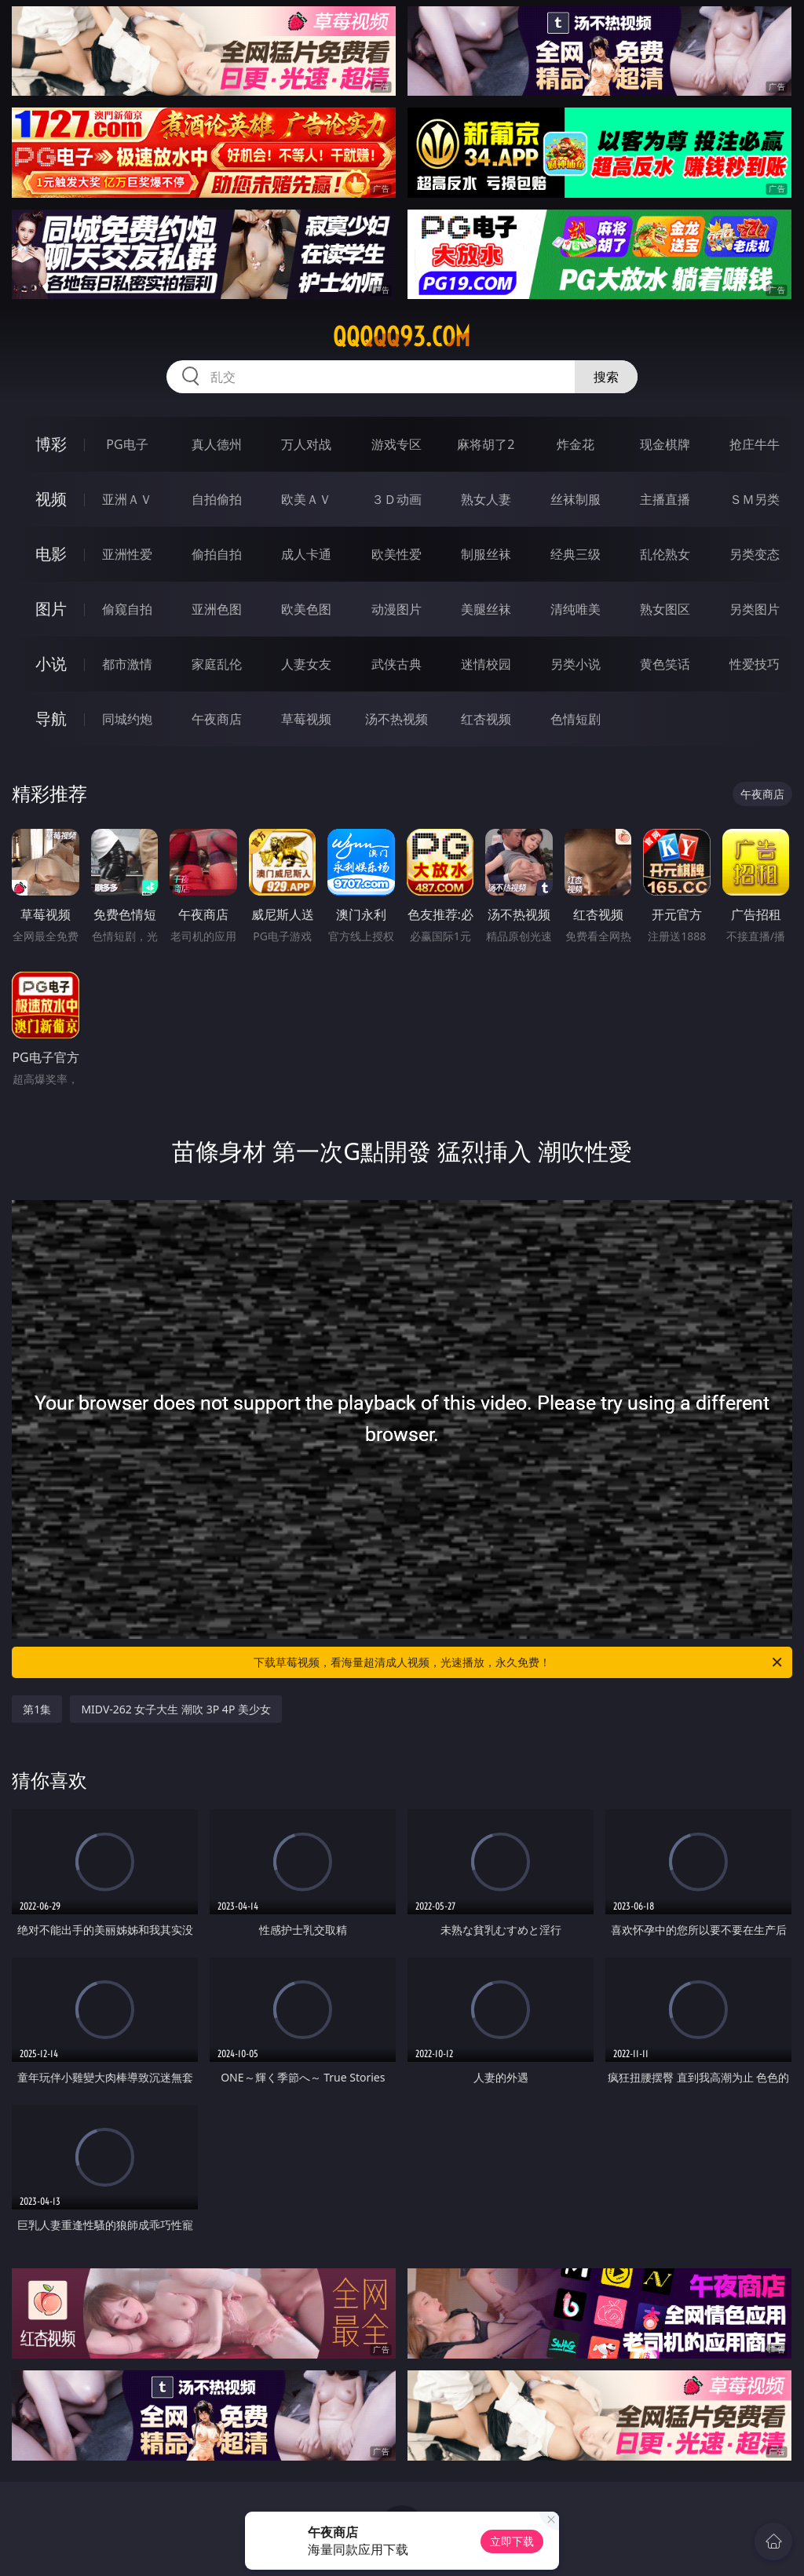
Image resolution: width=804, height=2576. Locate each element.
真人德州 (217, 444)
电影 (51, 553)
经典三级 (575, 554)
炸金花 (575, 444)
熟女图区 (665, 609)
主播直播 (665, 499)
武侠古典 (396, 664)
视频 (51, 498)
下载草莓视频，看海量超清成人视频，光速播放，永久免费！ (519, 1662)
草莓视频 (306, 719)
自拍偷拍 (217, 499)
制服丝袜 (486, 554)
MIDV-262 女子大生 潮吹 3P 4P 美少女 (176, 1709)
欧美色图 (306, 609)
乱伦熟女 (665, 554)
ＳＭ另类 (754, 499)
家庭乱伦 (217, 664)
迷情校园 (486, 664)
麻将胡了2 (485, 444)
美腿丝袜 (486, 609)
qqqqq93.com (401, 336)
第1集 (37, 1709)
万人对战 (306, 444)
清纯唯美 (575, 609)
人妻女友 (306, 664)
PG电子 (127, 444)
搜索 (606, 376)
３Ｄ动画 (396, 499)
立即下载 (512, 2541)
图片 (51, 608)
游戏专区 (396, 444)
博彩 (51, 443)
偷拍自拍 (217, 554)
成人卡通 (306, 554)
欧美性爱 (396, 554)
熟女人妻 (486, 499)
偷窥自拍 (127, 609)
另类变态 (754, 554)
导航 (51, 718)
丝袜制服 (575, 499)
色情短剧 (575, 719)
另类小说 (575, 664)
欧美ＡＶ (306, 499)
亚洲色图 (217, 609)
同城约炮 (127, 719)
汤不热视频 (396, 719)
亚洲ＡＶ (127, 499)
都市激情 (127, 664)
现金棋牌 (665, 444)
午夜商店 (217, 719)
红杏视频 (486, 719)
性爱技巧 (754, 664)
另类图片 (754, 609)
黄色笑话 (665, 664)
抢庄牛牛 (754, 444)
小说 (51, 663)
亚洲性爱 (127, 554)
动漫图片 (396, 609)
